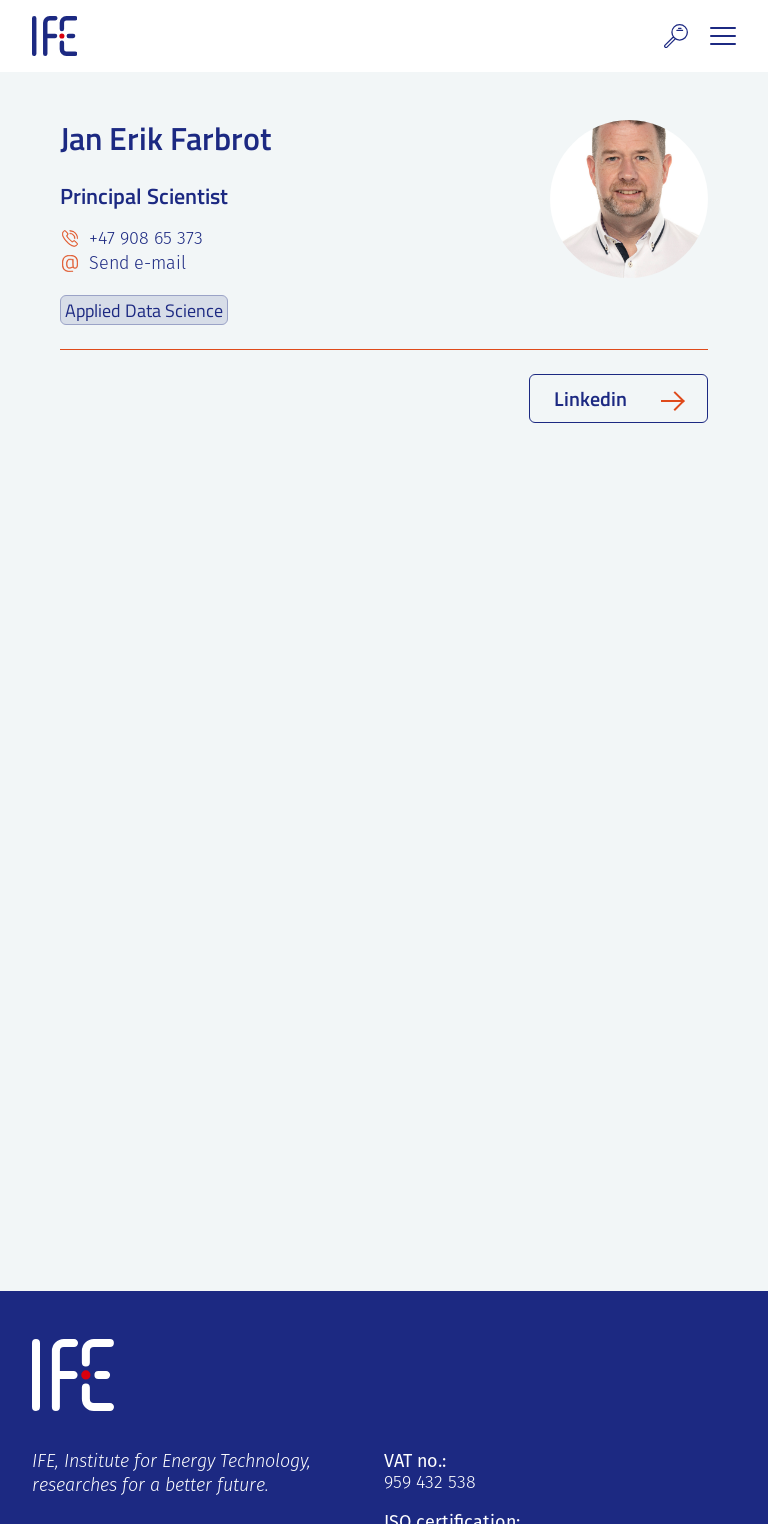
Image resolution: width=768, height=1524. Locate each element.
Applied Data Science (144, 310)
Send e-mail (135, 264)
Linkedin (590, 398)
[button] (676, 36)
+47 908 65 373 (143, 239)
